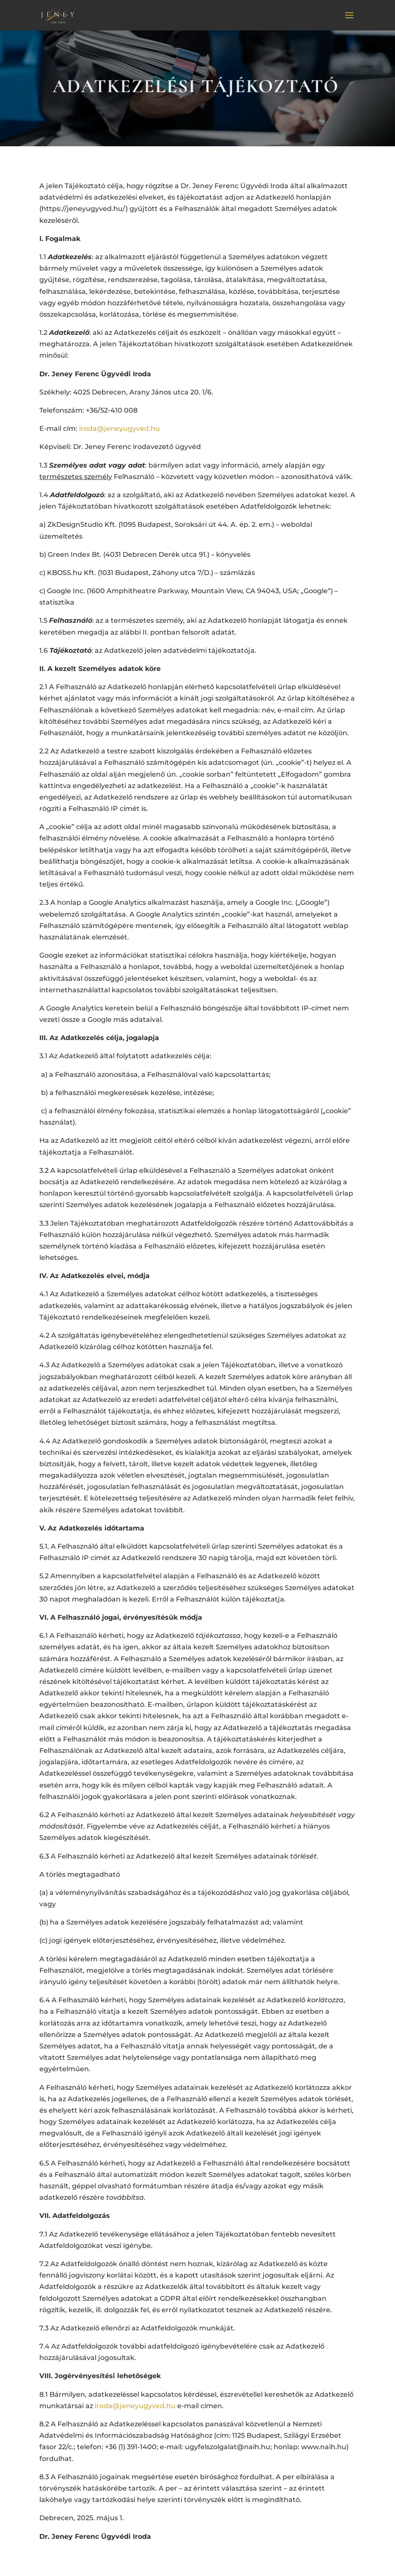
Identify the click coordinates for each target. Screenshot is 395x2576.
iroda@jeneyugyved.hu (119, 428)
